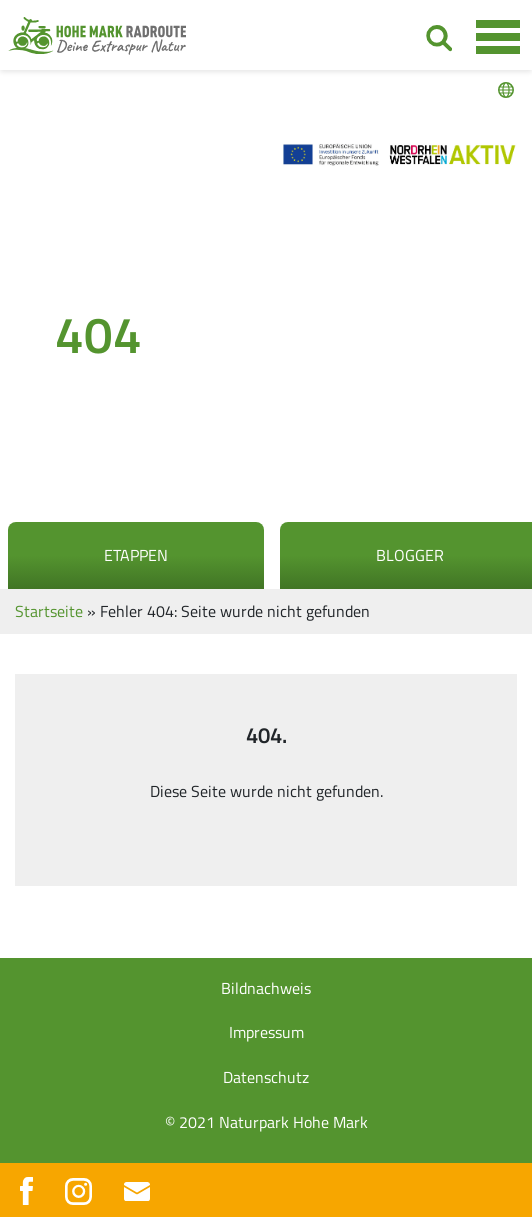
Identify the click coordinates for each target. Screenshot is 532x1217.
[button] (36, 1181)
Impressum (266, 1032)
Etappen (136, 555)
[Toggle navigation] (497, 36)
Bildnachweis (266, 988)
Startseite (49, 611)
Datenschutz (266, 1077)
